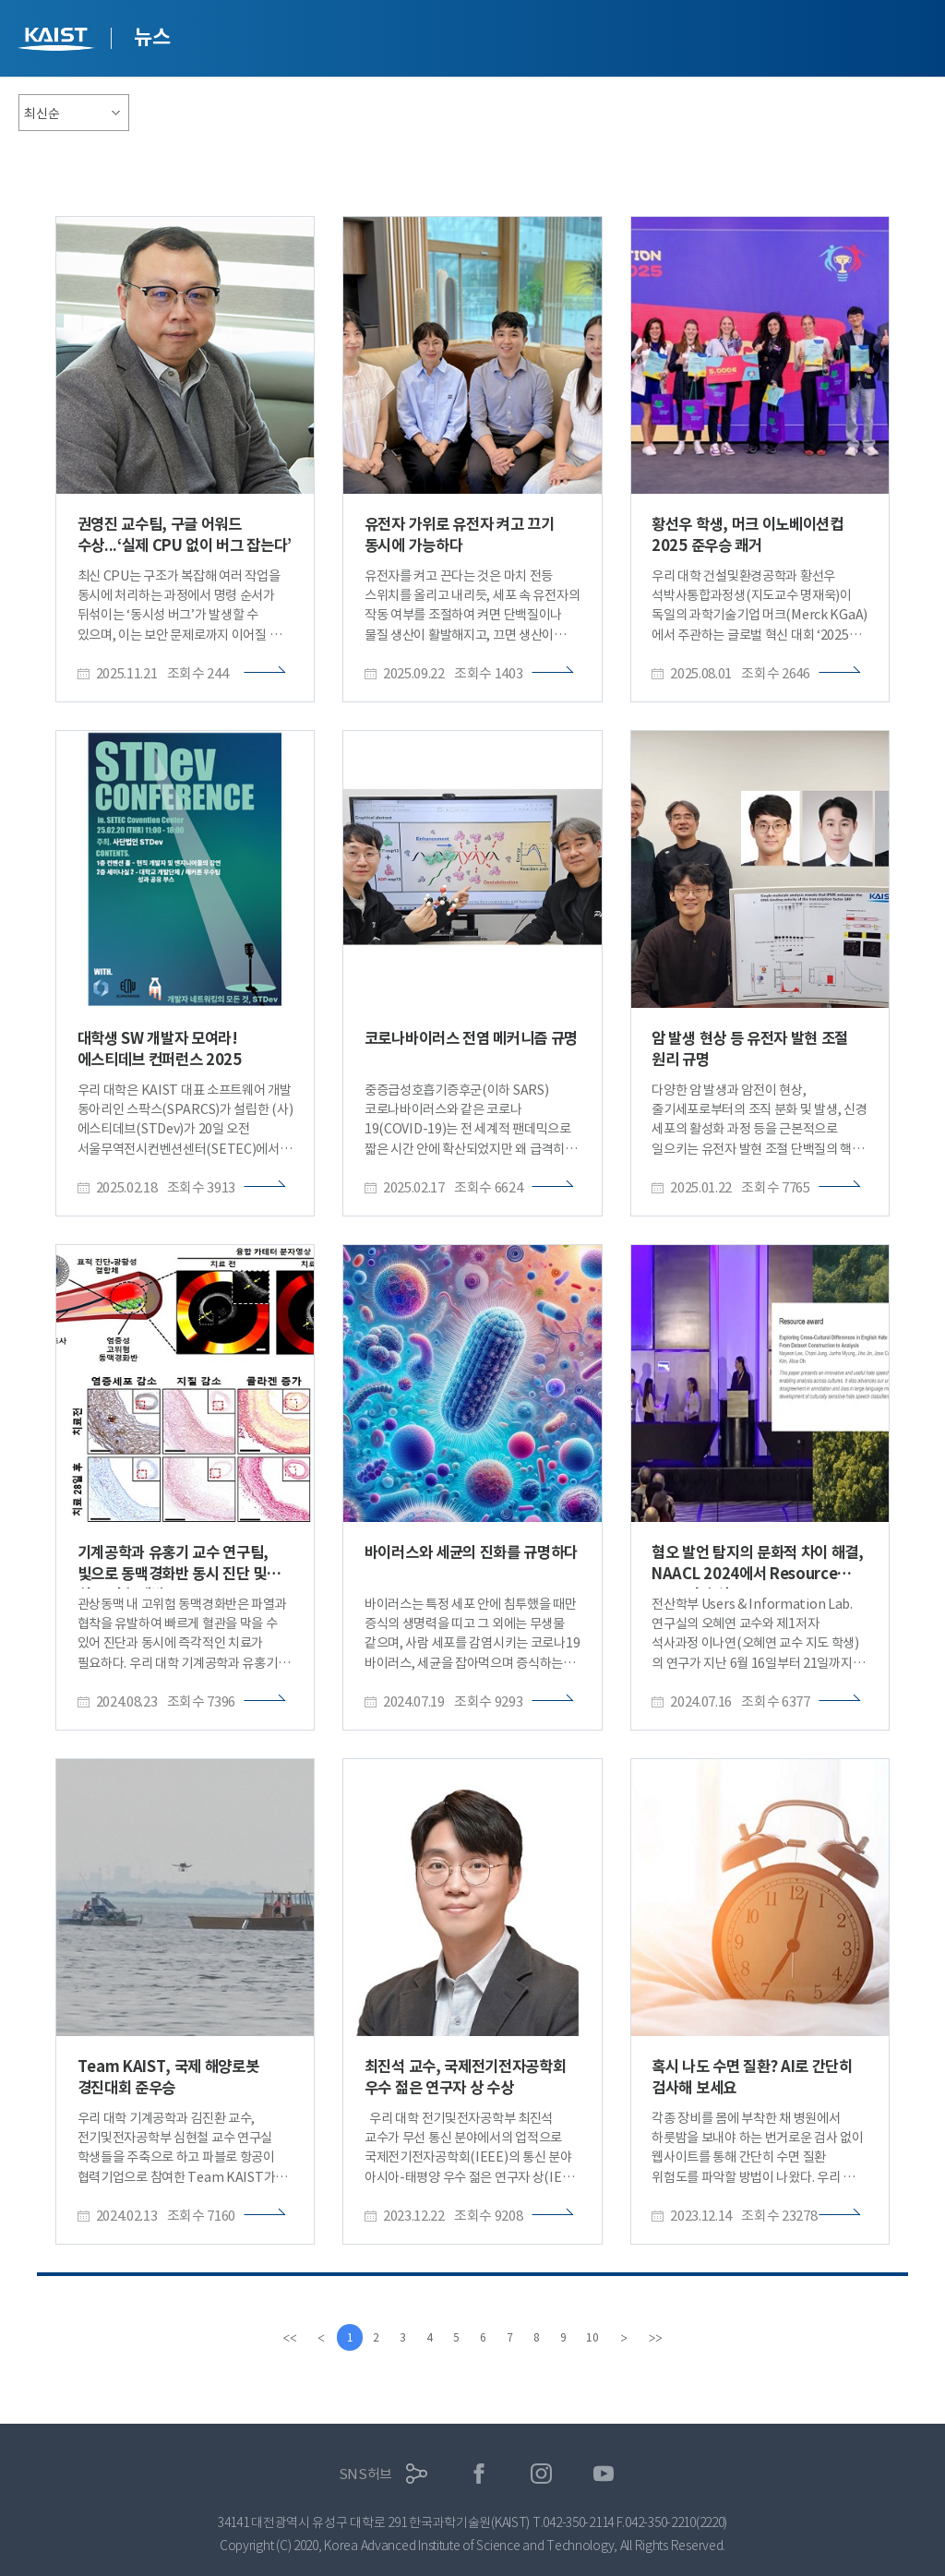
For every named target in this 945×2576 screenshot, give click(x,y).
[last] (661, 2338)
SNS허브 (366, 2474)
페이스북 (479, 2474)
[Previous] (315, 2338)
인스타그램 (541, 2474)
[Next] (629, 2338)
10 (597, 2337)
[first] (284, 2338)
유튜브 (604, 2474)
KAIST (58, 41)
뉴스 (152, 37)
